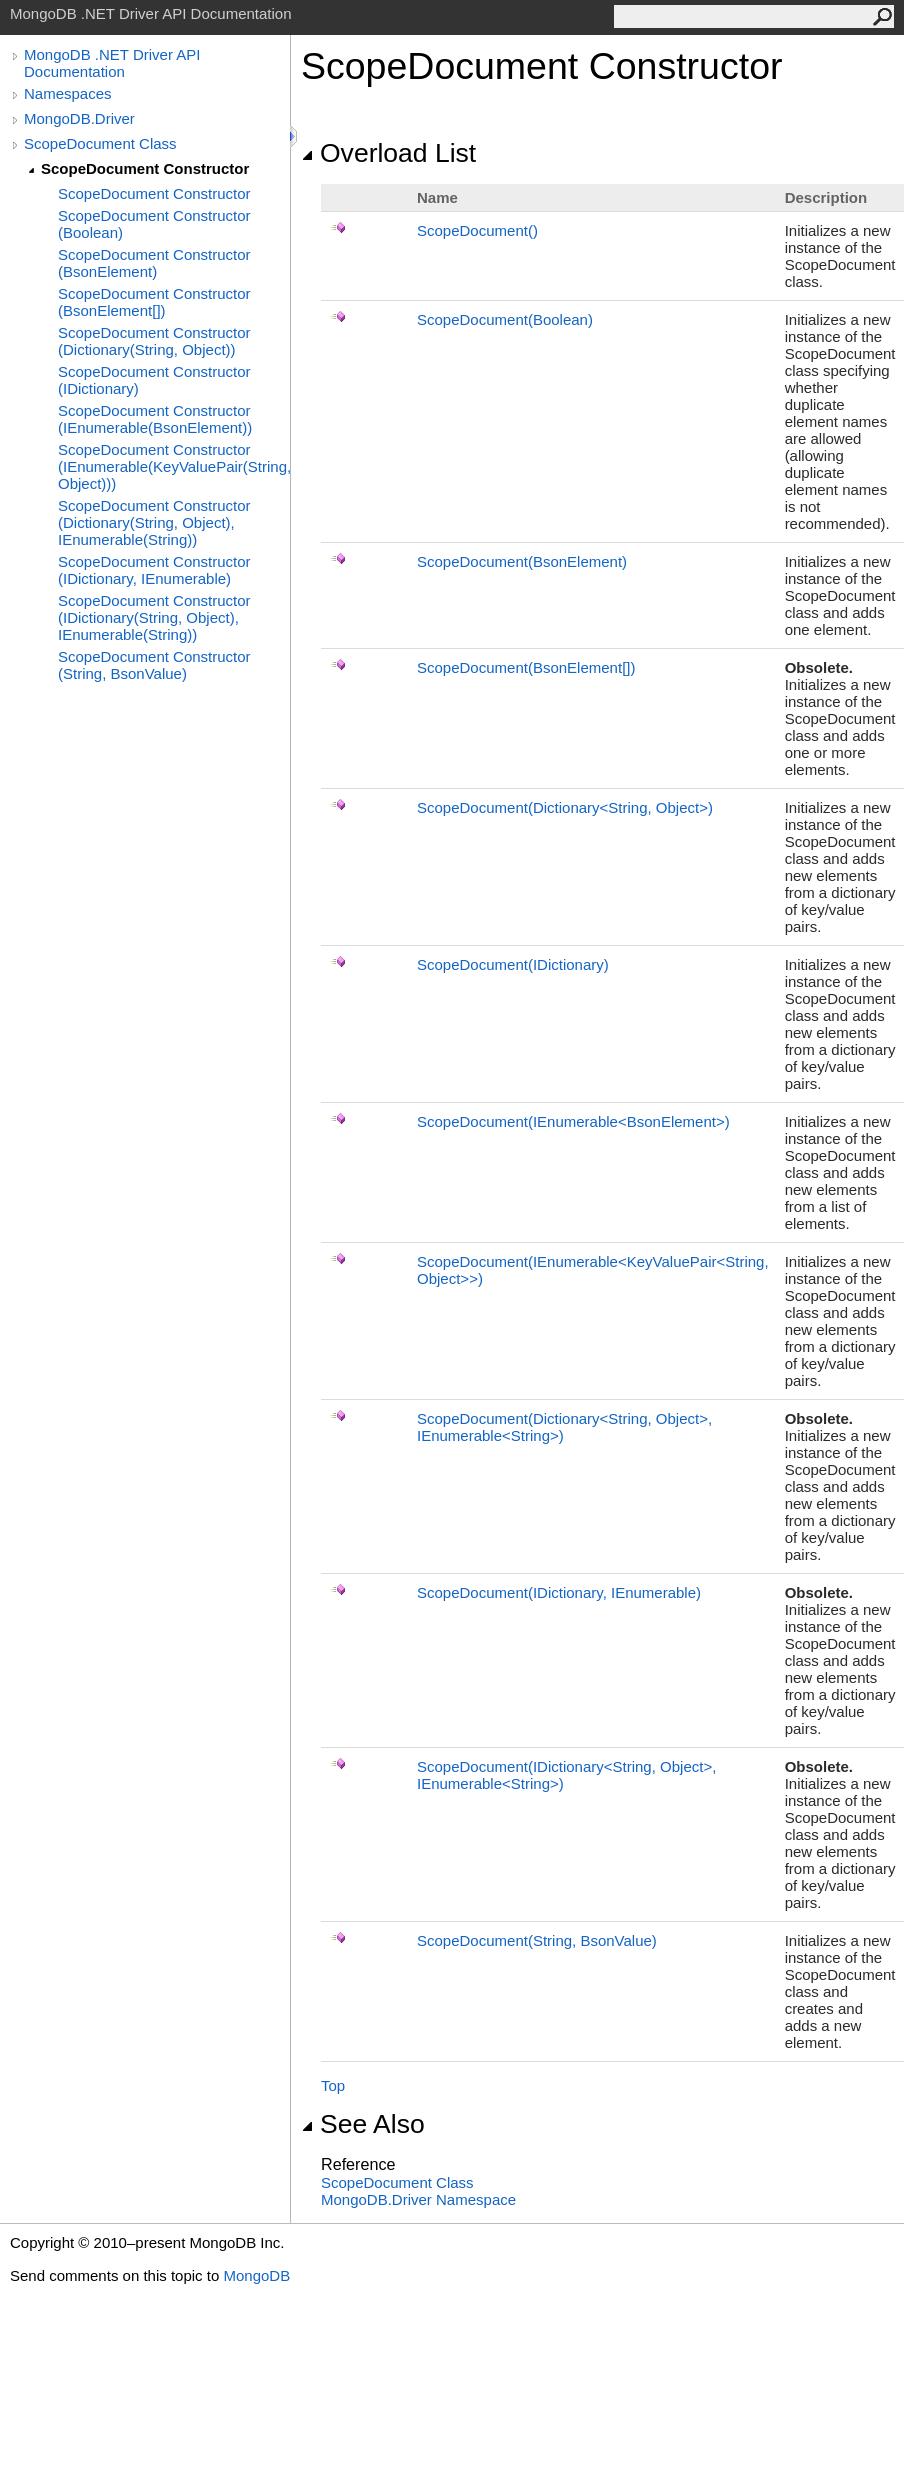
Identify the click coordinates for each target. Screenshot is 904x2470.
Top (333, 2085)
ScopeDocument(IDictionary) (513, 964)
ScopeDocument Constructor (145, 168)
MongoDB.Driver (79, 118)
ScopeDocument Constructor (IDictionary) (154, 380)
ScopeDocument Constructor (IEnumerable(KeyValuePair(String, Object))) (174, 466)
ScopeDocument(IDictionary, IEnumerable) (559, 1592)
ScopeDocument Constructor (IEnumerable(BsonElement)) (155, 419)
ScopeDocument (477, 230)
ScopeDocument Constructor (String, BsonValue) (154, 665)
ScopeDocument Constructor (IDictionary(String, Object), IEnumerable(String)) (154, 617)
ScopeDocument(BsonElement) (522, 561)
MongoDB (256, 2275)
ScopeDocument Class (100, 143)
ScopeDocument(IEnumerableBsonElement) (573, 1121)
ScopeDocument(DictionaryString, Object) (565, 807)
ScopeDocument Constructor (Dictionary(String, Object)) (154, 341)
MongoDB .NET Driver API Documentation (112, 63)
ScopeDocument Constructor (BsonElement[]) (154, 302)
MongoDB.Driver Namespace (418, 2199)
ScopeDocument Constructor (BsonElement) (154, 263)
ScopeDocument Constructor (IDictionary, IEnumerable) (154, 570)
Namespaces (68, 93)
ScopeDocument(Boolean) (505, 319)
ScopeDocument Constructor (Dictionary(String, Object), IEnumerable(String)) (154, 522)
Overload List (388, 153)
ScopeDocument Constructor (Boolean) (154, 224)
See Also (363, 2124)
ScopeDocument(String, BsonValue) (537, 1940)
